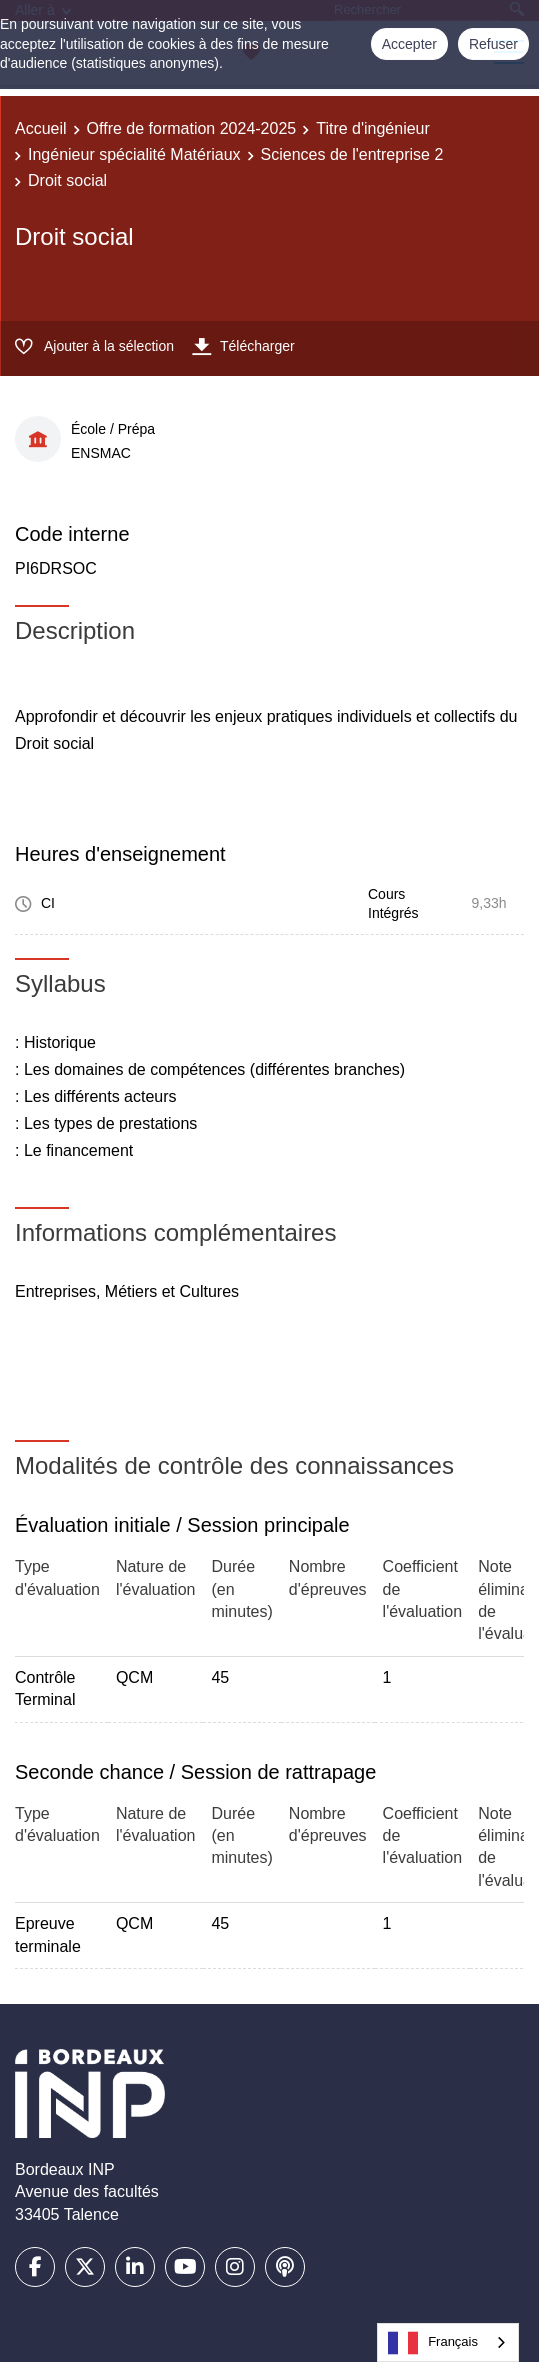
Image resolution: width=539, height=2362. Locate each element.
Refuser (493, 44)
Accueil (41, 128)
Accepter (409, 44)
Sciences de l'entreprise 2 (352, 154)
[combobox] (448, 2342)
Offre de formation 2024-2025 (192, 128)
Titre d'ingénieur (373, 128)
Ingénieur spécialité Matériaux (134, 154)
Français (433, 2343)
